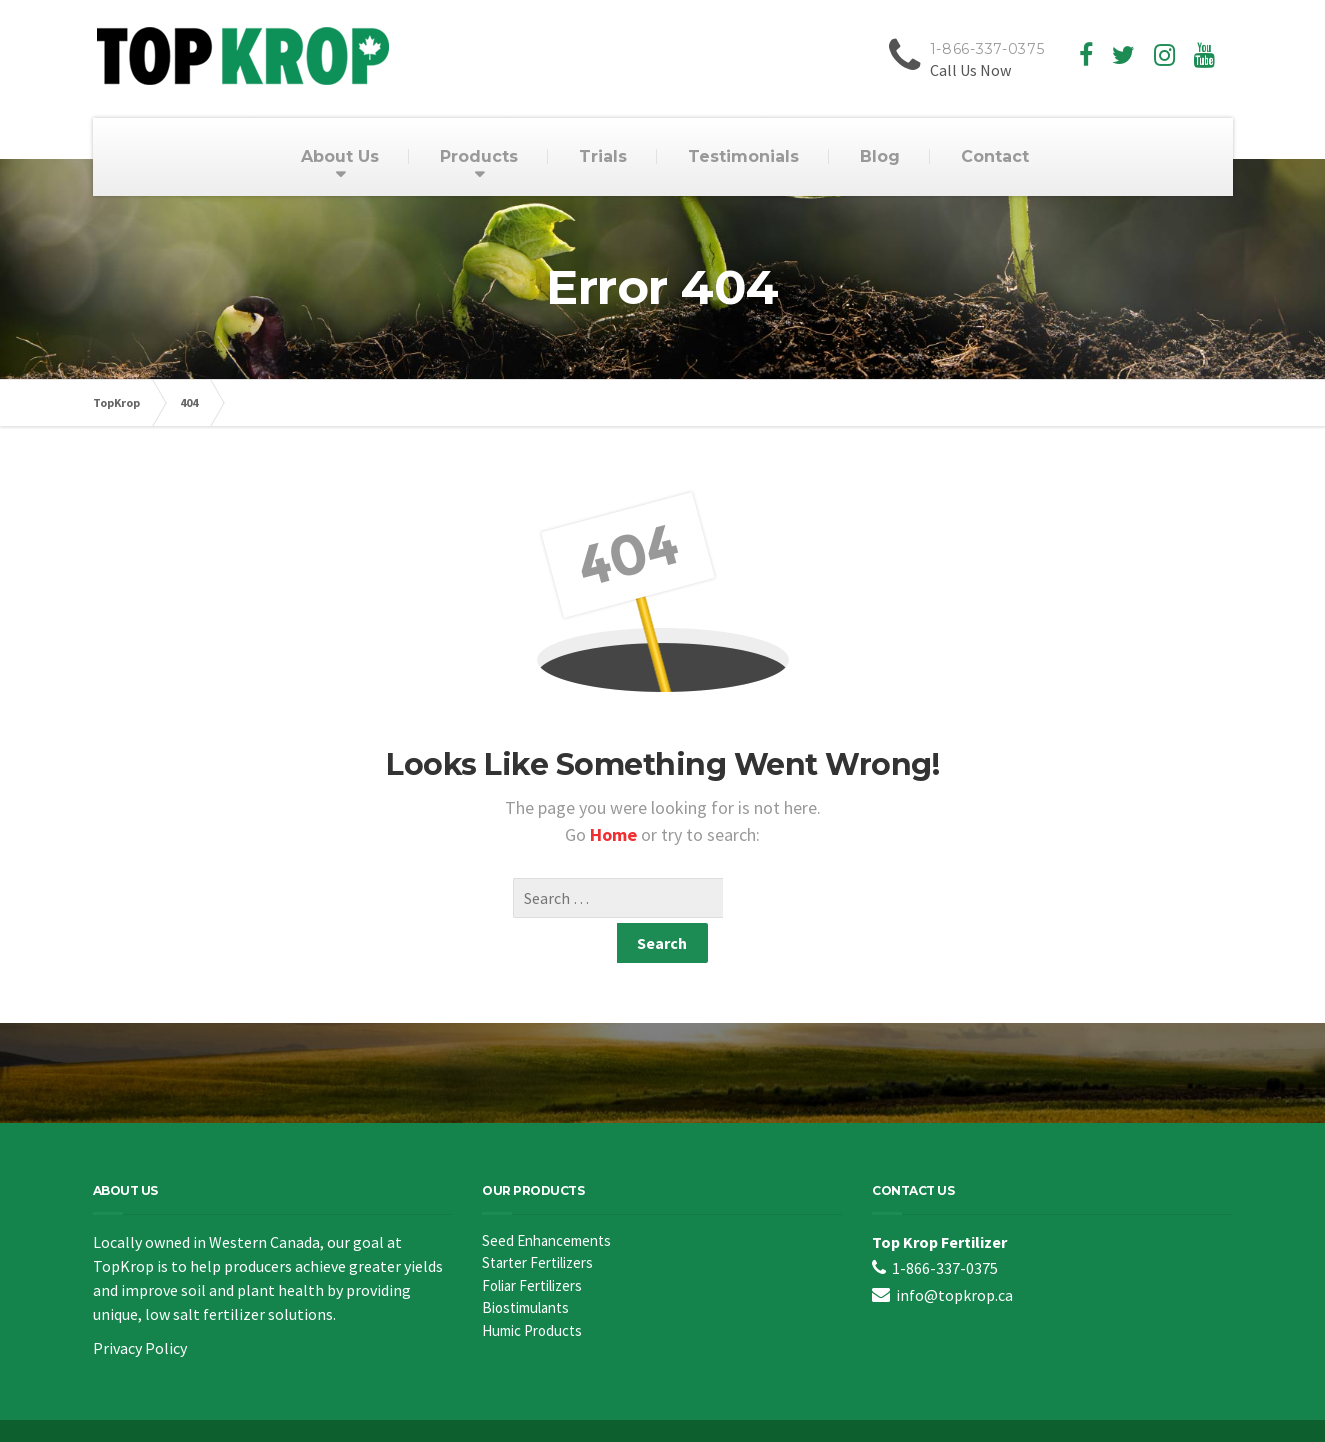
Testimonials (743, 156)
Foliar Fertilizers (532, 1245)
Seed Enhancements (546, 1200)
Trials (603, 156)
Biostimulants (525, 1267)
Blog (880, 156)
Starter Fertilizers (537, 1222)
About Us (340, 156)
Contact (995, 156)
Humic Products (532, 1290)
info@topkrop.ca (954, 1255)
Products (479, 156)
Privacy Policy (140, 1308)
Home (615, 834)
